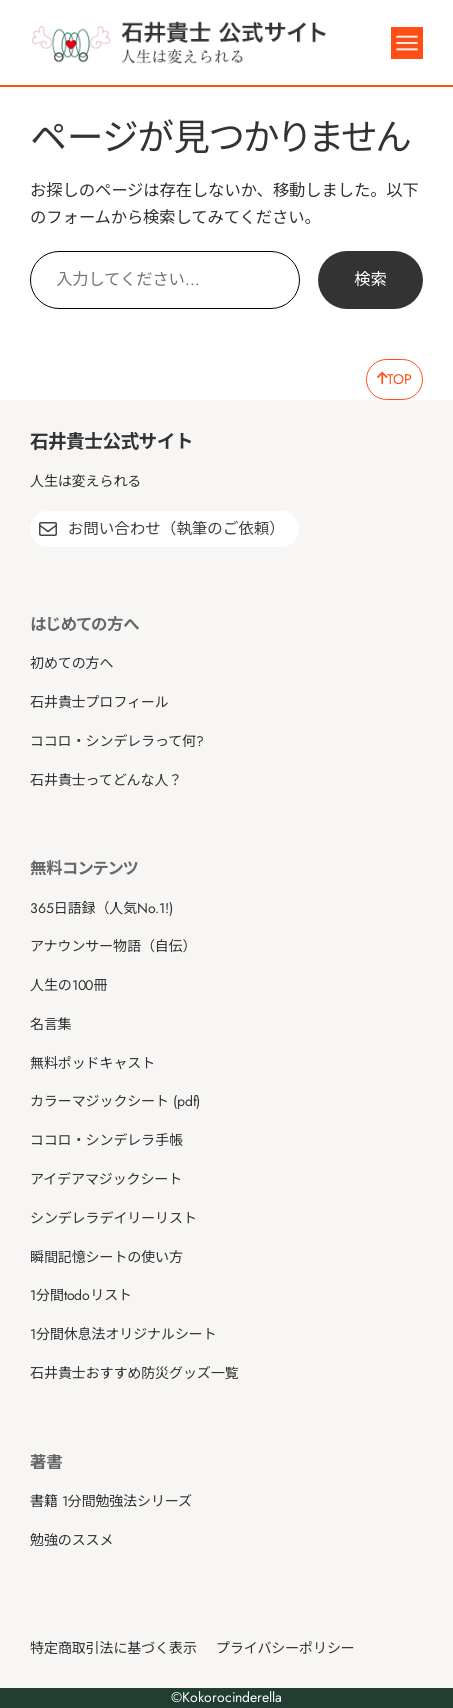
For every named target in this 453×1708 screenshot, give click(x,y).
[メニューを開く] (407, 43)
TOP (394, 379)
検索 (370, 279)
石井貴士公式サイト (111, 441)
